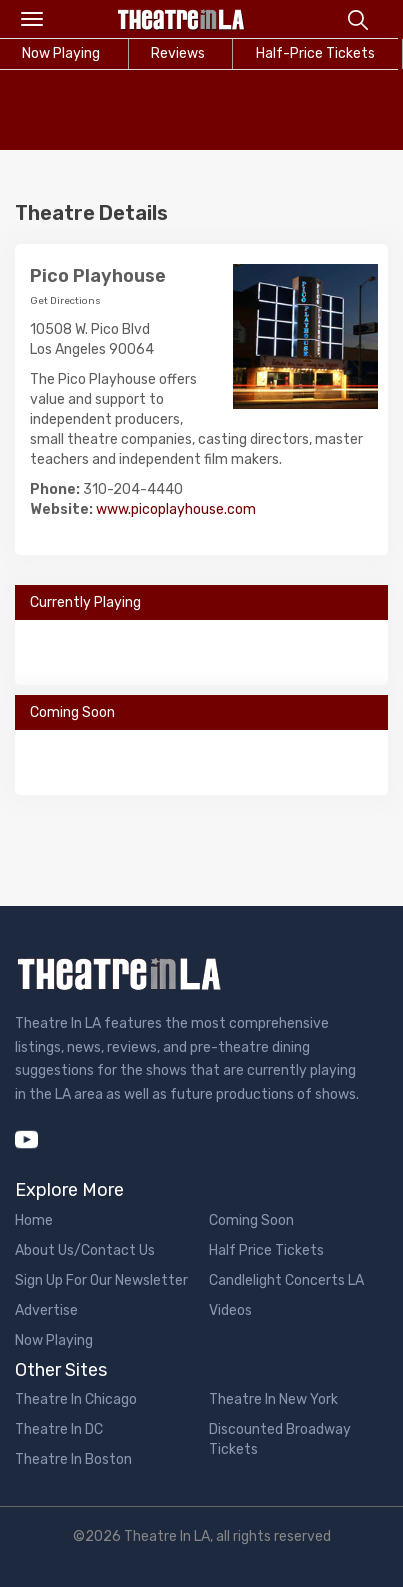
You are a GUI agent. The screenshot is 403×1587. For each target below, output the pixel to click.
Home (34, 1220)
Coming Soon (251, 1220)
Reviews (178, 53)
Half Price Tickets (266, 1250)
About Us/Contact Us (85, 1250)
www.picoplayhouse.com (176, 509)
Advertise (46, 1310)
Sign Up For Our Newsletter (101, 1280)
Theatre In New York (273, 1399)
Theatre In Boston (73, 1459)
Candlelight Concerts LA (286, 1280)
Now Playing (54, 1340)
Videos (230, 1310)
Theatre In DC (59, 1429)
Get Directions (65, 301)
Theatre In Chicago (76, 1399)
